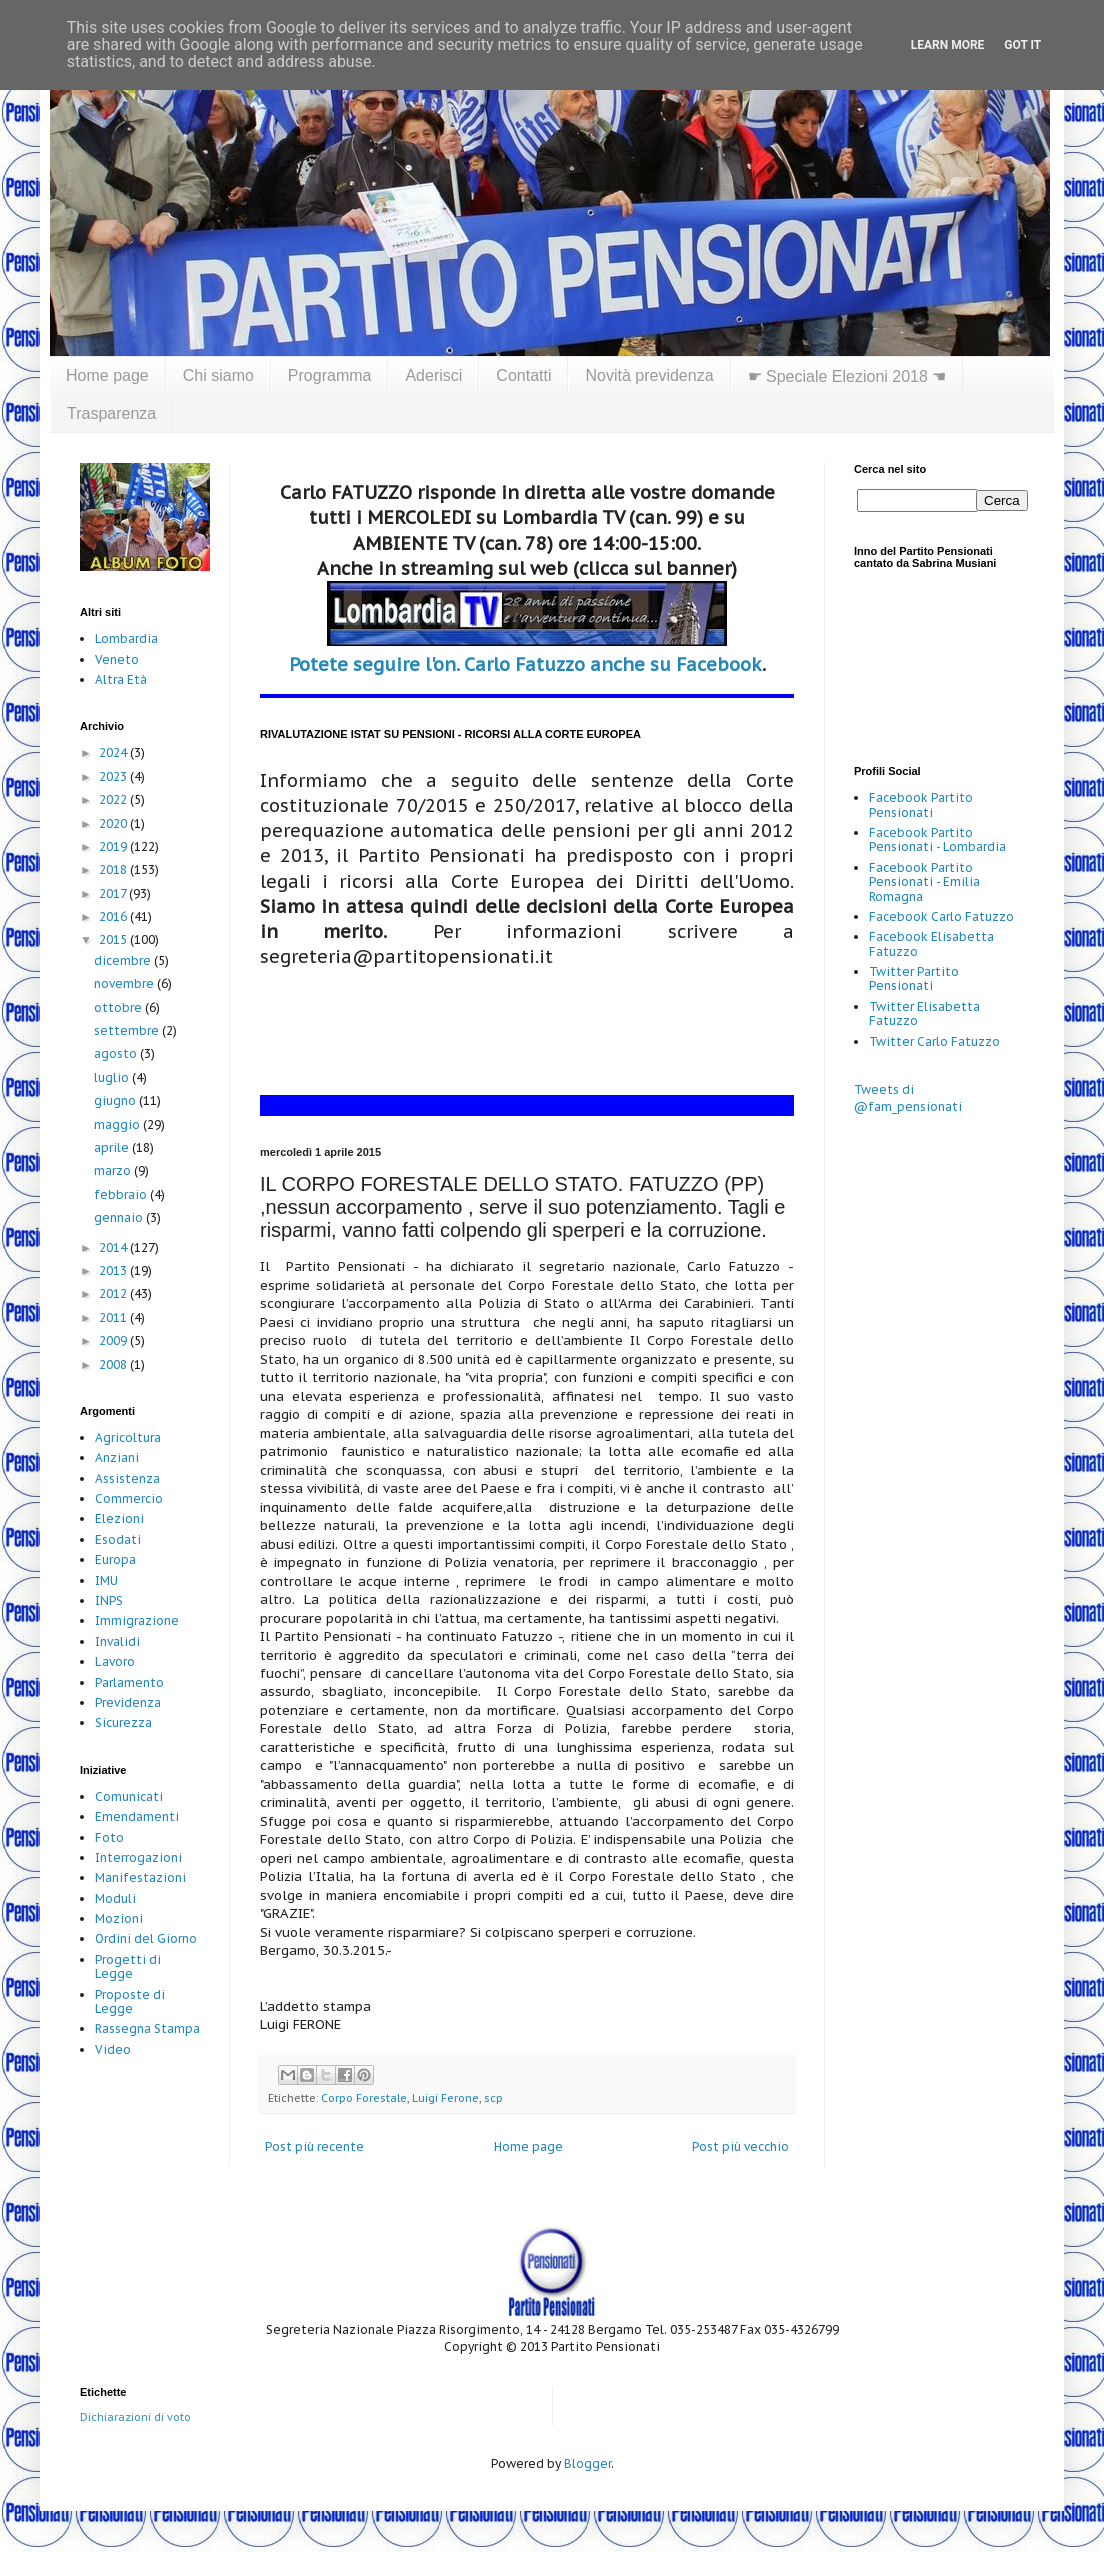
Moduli (115, 1898)
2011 (114, 1317)
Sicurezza (123, 1722)
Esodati (118, 1539)
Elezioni (119, 1518)
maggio (118, 1124)
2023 (114, 776)
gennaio (120, 1217)
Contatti (523, 375)
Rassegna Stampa (147, 2028)
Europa (115, 1559)
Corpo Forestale (364, 2098)
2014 (114, 1247)
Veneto (117, 659)
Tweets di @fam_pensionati (908, 1098)
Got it (1022, 45)
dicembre (124, 960)
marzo (114, 1170)
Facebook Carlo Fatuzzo (941, 916)
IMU (106, 1580)
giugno (116, 1100)
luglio (113, 1077)
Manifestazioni (140, 1877)
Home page (107, 375)
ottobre (119, 1007)
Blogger (587, 2463)
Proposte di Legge (130, 2001)
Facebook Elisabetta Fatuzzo (931, 943)
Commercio (129, 1498)
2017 (114, 893)
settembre (128, 1030)
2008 (114, 1364)
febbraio (122, 1194)
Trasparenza (111, 413)
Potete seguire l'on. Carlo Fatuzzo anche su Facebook (525, 664)
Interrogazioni (138, 1857)
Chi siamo (218, 375)
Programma (330, 375)
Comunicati (129, 1796)
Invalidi (117, 1641)
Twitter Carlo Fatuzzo (934, 1041)
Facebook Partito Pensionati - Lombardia (937, 839)
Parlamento (129, 1682)
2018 (114, 869)
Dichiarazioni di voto (135, 2417)
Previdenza (128, 1702)
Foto (109, 1837)
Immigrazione (137, 1620)
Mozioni (119, 1918)
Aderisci (433, 375)
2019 (114, 846)
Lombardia (126, 638)
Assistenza (127, 1478)
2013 (114, 1270)
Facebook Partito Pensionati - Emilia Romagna (924, 882)
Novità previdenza (649, 375)
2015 (114, 939)
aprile (113, 1147)
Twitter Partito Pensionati (914, 978)
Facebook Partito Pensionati (921, 804)
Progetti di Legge (128, 1966)
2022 (114, 799)
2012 (114, 1293)
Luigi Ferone (445, 2098)
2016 (114, 916)
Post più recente (314, 2146)
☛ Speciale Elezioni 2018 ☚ (847, 376)
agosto (117, 1053)
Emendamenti (137, 1816)
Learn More (948, 45)
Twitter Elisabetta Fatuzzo (924, 1013)
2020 (114, 823)
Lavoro (115, 1661)
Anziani (117, 1457)
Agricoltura (128, 1437)
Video (113, 2049)
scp (493, 2098)
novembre (125, 983)
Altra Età (121, 679)
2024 (114, 752)
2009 (114, 1340)
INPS (109, 1600)
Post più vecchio (740, 2146)
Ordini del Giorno (146, 1938)
